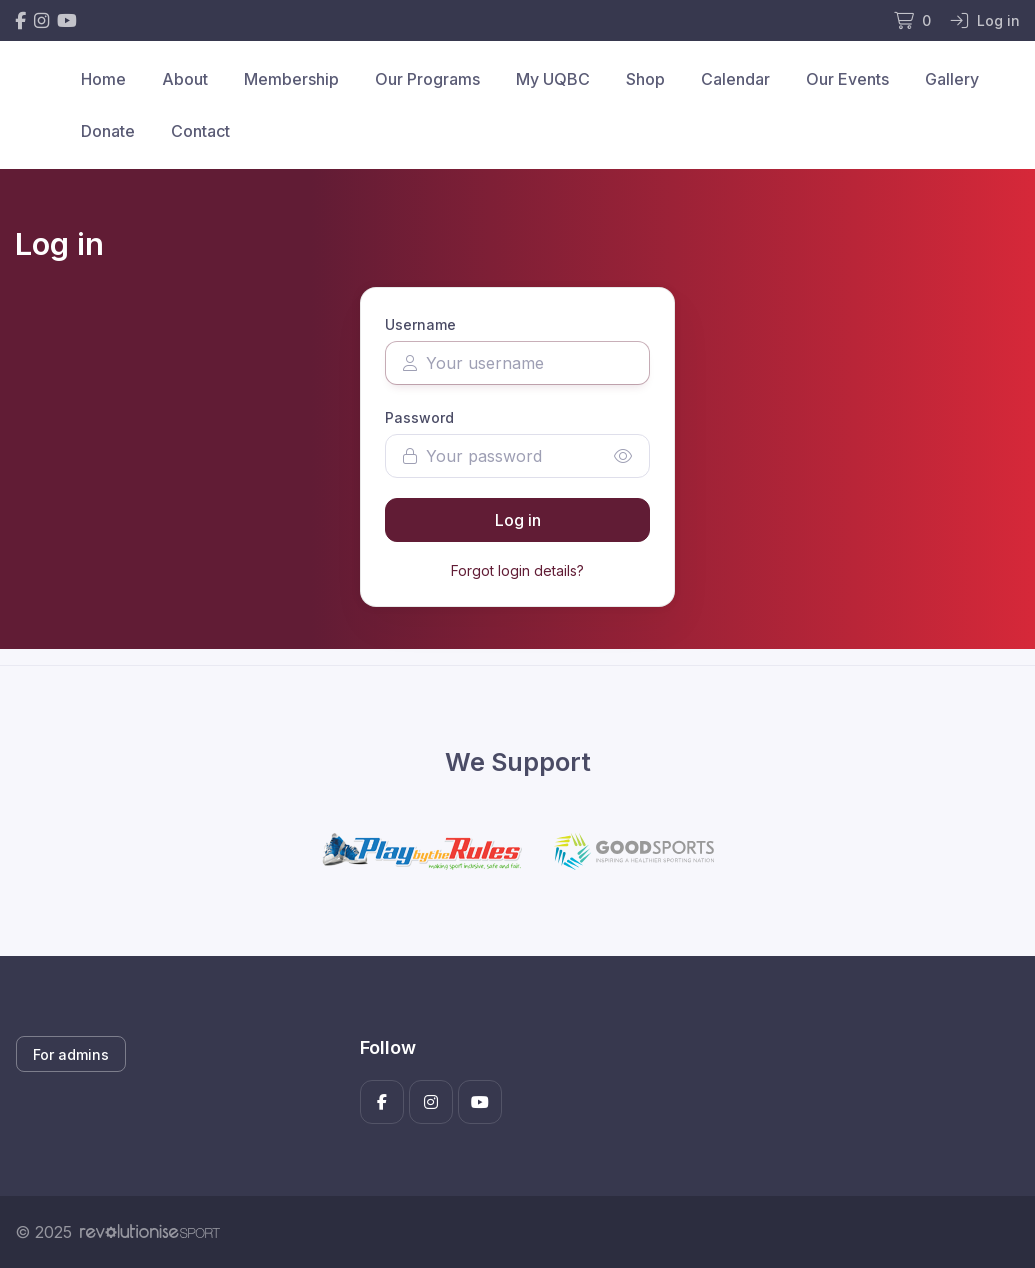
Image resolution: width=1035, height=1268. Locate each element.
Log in (518, 520)
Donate (108, 131)
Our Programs (427, 79)
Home (103, 79)
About (185, 79)
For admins (71, 1054)
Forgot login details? (517, 570)
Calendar (735, 79)
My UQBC (553, 79)
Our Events (847, 79)
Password (419, 417)
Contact (200, 131)
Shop (645, 79)
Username (420, 324)
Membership (291, 79)
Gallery (952, 79)
